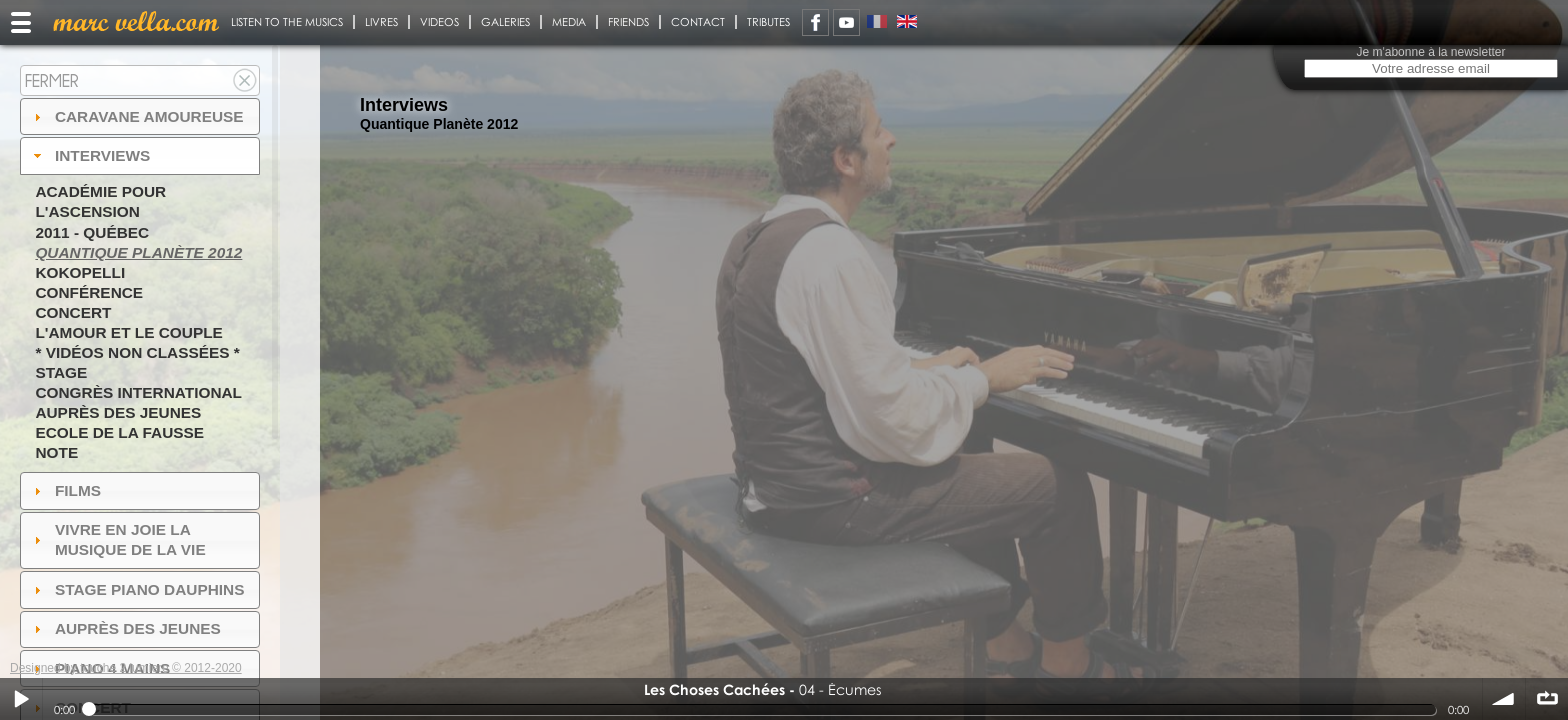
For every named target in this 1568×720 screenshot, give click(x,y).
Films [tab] (65, 490)
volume (1504, 699)
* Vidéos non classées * (137, 352)
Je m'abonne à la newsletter (1430, 52)
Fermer (52, 80)
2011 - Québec (92, 232)
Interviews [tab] (90, 155)
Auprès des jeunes (118, 412)
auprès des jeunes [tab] (125, 628)
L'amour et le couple (129, 332)
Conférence (89, 292)
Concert (73, 312)
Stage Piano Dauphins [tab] (137, 589)
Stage (61, 372)
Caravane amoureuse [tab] (136, 116)
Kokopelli (80, 272)
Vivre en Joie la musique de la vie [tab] (117, 539)
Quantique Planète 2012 (138, 252)
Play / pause (21, 699)
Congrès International (138, 392)
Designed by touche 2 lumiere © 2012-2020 (126, 668)
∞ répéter (1547, 699)
